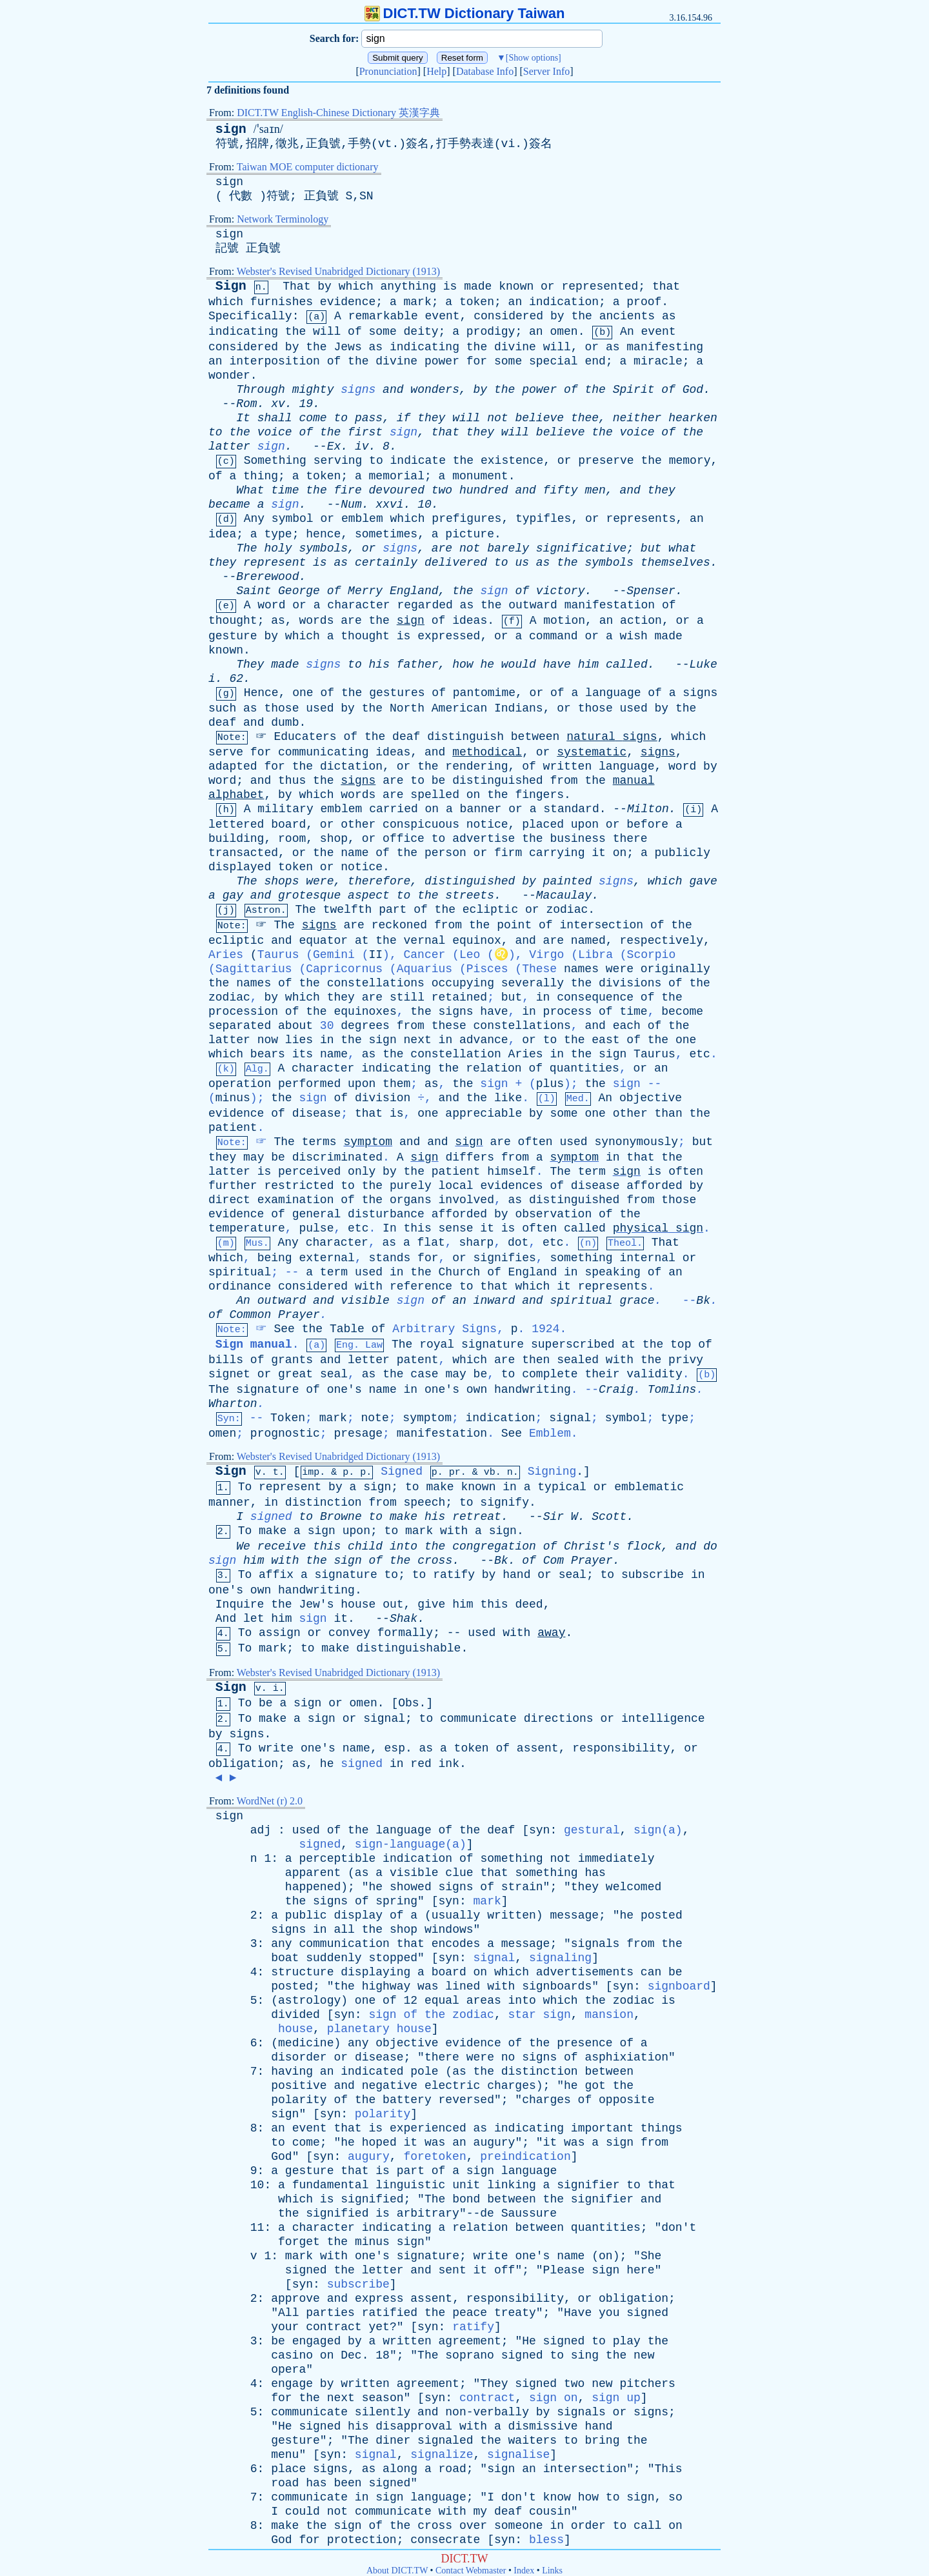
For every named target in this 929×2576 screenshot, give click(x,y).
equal (442, 2000)
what (682, 548)
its (302, 1054)
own (476, 1389)
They (250, 664)
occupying (463, 983)
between (535, 736)
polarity (298, 2099)
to (341, 418)
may (253, 1157)
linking (511, 2185)
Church (460, 1272)
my (481, 2511)
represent (274, 562)
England (414, 590)
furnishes (281, 301)
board (288, 824)
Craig (616, 1389)
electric (452, 2085)
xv (278, 403)
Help (436, 71)
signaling (560, 1958)
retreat (476, 1516)
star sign (539, 2014)
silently (382, 2412)
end (594, 361)
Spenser (650, 590)
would (518, 664)
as (669, 316)
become (682, 1011)
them (396, 1083)
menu (285, 2454)
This (668, 2468)
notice (487, 824)
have (557, 664)
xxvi (389, 504)
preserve (606, 460)
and (393, 389)
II (375, 954)
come (312, 418)
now (267, 1039)
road (452, 2468)
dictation (351, 766)
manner (229, 1502)
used (320, 708)
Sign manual (253, 1344)
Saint (253, 590)
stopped (392, 1958)
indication (564, 301)
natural (590, 736)
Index (524, 2570)
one (302, 692)
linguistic (410, 2185)
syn (539, 1830)
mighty (313, 389)
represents (640, 518)
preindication (525, 2156)
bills (225, 1359)
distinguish (465, 736)
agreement (470, 2341)
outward (532, 605)
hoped (379, 2142)
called (627, 664)
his (379, 664)
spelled (434, 794)
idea (222, 534)
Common (250, 1314)
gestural (591, 1830)
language (613, 692)
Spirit (634, 389)
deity (421, 331)
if (404, 418)
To (245, 1487)
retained (459, 997)
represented (599, 286)
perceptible (337, 1858)
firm (508, 852)
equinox (476, 940)
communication (344, 1943)
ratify (454, 1574)
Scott (609, 1516)
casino (292, 2355)
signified (372, 2199)
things (662, 2128)
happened (313, 1887)
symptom (367, 1141)
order (588, 2525)
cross (434, 1560)
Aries (225, 954)
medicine (306, 2043)
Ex (334, 446)
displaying (375, 1972)
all (344, 1929)
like (508, 1098)
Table (347, 1329)
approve (295, 2298)
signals (595, 1943)
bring (601, 2440)
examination (295, 1199)
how (462, 664)
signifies (505, 1258)
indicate (418, 460)
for (476, 361)
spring (396, 1901)
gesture (232, 636)
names (581, 969)
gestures (397, 692)
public (306, 1915)
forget (299, 2241)
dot (518, 1242)
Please (564, 2270)
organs (411, 1199)
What (250, 490)
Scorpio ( (462, 1194)
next (418, 1039)
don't (678, 2227)
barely (508, 548)
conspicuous (421, 824)
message (574, 1915)
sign (230, 129)
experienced (428, 2128)
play (627, 2341)
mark (418, 301)
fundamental (330, 2185)
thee (585, 418)
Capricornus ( (462, 1201)
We (243, 1546)
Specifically (250, 316)
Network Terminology (282, 219)
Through (260, 389)
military (285, 809)
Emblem (550, 1433)
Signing (552, 1471)
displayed (239, 867)
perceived (309, 1171)
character (358, 605)
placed (543, 824)
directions (559, 1718)
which (356, 286)
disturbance (386, 1214)
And (225, 1618)
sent (452, 2270)
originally (675, 969)
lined (462, 1986)
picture (469, 534)
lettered (236, 824)
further (232, 1185)
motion (564, 620)
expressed (448, 636)
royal (436, 1344)
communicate (478, 1718)
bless (546, 2539)
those (281, 708)
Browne (341, 1516)
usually (456, 1915)
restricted (299, 1185)
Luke (703, 664)
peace (469, 2312)
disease (316, 1113)
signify (504, 1502)
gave (703, 881)
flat (431, 1242)
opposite (626, 2099)
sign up (616, 2397)
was (427, 1986)
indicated (372, 2071)
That (296, 286)
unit (466, 2185)
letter (369, 1359)
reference (421, 1286)
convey (349, 1632)
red (420, 1763)
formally (405, 1632)
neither (637, 418)
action (641, 620)
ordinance (239, 1286)
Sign (230, 286)
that (666, 286)
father (418, 664)
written (567, 766)
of (355, 331)
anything (408, 286)
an (515, 301)
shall (274, 418)
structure (302, 1972)
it (599, 852)
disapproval (413, 2426)
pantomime (484, 692)
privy (685, 1359)
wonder (229, 375)
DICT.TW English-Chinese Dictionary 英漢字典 (338, 112)
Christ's (591, 1546)
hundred (483, 490)
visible (365, 1300)
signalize (441, 2454)
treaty (515, 2312)
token (476, 301)
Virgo (546, 954)
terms (319, 1141)
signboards (557, 1986)
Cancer (424, 954)
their (601, 1374)
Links (552, 2570)
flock (643, 1546)
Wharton (232, 1403)
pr (455, 1472)
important (602, 2128)
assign (280, 1632)
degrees (365, 1025)
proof (643, 301)
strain (522, 1887)
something (581, 1258)
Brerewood (267, 576)
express (379, 2298)
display (358, 1915)
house (358, 1604)
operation (239, 1083)
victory (560, 590)
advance (483, 1039)
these (449, 1025)
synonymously (636, 1141)
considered (508, 316)
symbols (323, 548)
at (362, 940)
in (543, 997)
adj (260, 1830)
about (295, 1025)
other (358, 824)
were (320, 881)
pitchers (647, 2383)
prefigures (466, 518)
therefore (379, 881)
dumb (285, 722)
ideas (469, 620)
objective (650, 1098)
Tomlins (672, 1389)
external (326, 1258)
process (567, 1011)
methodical (487, 752)
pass (369, 418)
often (535, 1141)
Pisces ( (462, 1201)
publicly (682, 852)
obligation (243, 1763)
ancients (627, 316)
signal (570, 1418)
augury (494, 2142)
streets (469, 895)
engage (292, 2383)
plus (550, 1083)
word (271, 605)
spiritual (239, 1272)
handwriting (532, 1389)
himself (511, 1171)
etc (700, 1054)
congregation (494, 1546)
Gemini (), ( (462, 1194)
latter (229, 446)
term (592, 1171)
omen (563, 331)
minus (232, 1098)
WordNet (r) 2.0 (270, 1800)
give (431, 1604)
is (450, 286)
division (382, 1098)
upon (585, 824)
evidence (347, 301)
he (487, 664)
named (588, 940)
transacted (243, 852)
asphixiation (626, 2057)
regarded (424, 605)
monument (480, 476)
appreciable (483, 1113)
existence (512, 460)
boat (285, 1958)
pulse (316, 1228)
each (627, 1025)
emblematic (649, 1487)
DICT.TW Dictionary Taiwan (465, 13)
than (669, 1113)
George (299, 590)
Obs (408, 1703)
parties (330, 2312)
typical (561, 1487)
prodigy (490, 331)
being (274, 1258)
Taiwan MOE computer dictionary (308, 166)
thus (292, 780)
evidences (511, 1185)
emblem (362, 518)
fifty (560, 490)
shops (281, 881)
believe (539, 418)
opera (288, 2369)
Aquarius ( (462, 1201)
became (229, 504)
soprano (469, 2355)
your (285, 2327)
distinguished (497, 780)
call (647, 2525)
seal (334, 1374)
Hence (261, 692)
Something (275, 460)
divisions (630, 983)
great (295, 1374)
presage (358, 1433)
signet (229, 1374)
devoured (397, 490)
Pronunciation (388, 71)
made (478, 286)
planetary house (379, 2028)
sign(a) (658, 1830)
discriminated (337, 1157)
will (327, 331)
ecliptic (490, 909)
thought (232, 620)
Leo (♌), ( (462, 1194)
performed (309, 1083)
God (693, 389)
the (581, 316)
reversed (466, 2099)
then (536, 1359)
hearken (692, 418)
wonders (434, 389)
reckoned (399, 925)
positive (298, 2085)
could (302, 2511)
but (651, 548)
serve (225, 752)
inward (494, 1300)
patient (232, 1127)
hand (516, 1574)
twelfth (347, 909)
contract (333, 2327)
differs (469, 1157)
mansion (609, 2014)
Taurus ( (462, 1194)
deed (529, 1604)
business (577, 838)
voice (274, 432)
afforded (654, 1185)
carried (393, 809)
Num (351, 504)
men (594, 490)
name (354, 852)
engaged (316, 2341)
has (594, 1872)
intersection (601, 925)
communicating (323, 752)
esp (395, 1748)
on (473, 794)
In (390, 1228)
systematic (591, 752)
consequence (595, 997)
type (278, 534)
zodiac (567, 909)
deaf (222, 722)
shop (334, 838)
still (407, 997)
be (439, 780)
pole (424, 2071)
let (253, 1618)
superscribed (573, 1344)
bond (466, 2199)
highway (386, 1986)
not (497, 418)
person (445, 852)
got (594, 2085)
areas (483, 2000)
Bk (703, 1300)
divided (295, 2014)
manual (634, 780)
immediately (616, 1858)
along (400, 2468)
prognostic (285, 1433)
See (284, 1329)
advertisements (585, 1972)
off (504, 2270)
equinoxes (365, 1011)
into (403, 1546)
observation (553, 1214)
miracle (658, 361)
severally (532, 983)
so (675, 2497)
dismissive (543, 2426)
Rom (246, 403)
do (710, 1546)
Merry (365, 590)
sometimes (386, 534)
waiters (532, 2440)
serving (338, 460)
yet (378, 2327)
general (316, 1214)
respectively (661, 940)
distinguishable (408, 1648)
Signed (402, 1471)
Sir (553, 1516)
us (522, 562)
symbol (293, 518)
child (365, 1546)
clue (459, 1872)
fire (348, 490)
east (605, 1039)
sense (456, 1228)
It (243, 418)
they (431, 418)
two (442, 490)
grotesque (309, 895)
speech (425, 1502)
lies (299, 1039)
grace (636, 1300)
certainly (386, 562)
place (288, 2468)
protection (362, 2539)
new (644, 2355)
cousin (550, 2511)
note (375, 1418)
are (442, 548)
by (324, 286)
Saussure (529, 2213)
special (553, 361)
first (365, 432)
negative (389, 2085)
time (285, 490)
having (292, 2071)
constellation (455, 1054)
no (508, 2057)
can (651, 1972)
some (383, 331)
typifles (543, 518)
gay (233, 895)
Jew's (316, 1604)
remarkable (383, 316)
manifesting (664, 347)
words (316, 620)
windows (449, 1929)
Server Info (546, 71)
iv (362, 446)
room (292, 838)
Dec (351, 2355)
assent (538, 1748)
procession (243, 1011)
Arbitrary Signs (444, 1329)
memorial (397, 476)
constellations (376, 983)
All (288, 2312)
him (588, 664)
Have (578, 2312)
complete (549, 1374)
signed (271, 1516)
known (516, 286)
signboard (679, 1986)
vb (489, 1472)
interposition (274, 361)
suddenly (333, 1958)
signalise (518, 2454)
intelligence (663, 1718)
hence (323, 534)
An (627, 331)
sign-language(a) (410, 1844)
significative (581, 548)
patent (418, 1359)
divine (515, 347)
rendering (476, 766)
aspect (369, 895)
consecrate (445, 2539)
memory (690, 460)
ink (449, 1763)
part (392, 909)
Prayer (299, 1314)
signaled (445, 2440)
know (557, 2497)
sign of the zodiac (431, 2014)
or (548, 286)
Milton (648, 809)
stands (389, 1258)
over (473, 2525)
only (361, 1171)
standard (571, 809)
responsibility (621, 1748)
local (456, 1185)
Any (254, 518)
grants (292, 1359)
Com (553, 1560)
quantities (584, 1068)
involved (466, 1199)
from (563, 780)
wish (634, 636)
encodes (456, 1943)
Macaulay (564, 895)
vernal (425, 940)
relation (493, 1068)
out (393, 1604)
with (369, 1286)
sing (585, 2355)
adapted (232, 766)
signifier (588, 2185)
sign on (553, 2397)
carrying (556, 852)
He (529, 2341)
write (276, 1748)
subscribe (652, 1574)
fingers (539, 794)
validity (654, 1374)
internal (647, 1258)
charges (511, 2085)
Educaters (305, 736)
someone (518, 2525)
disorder (298, 2057)
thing (260, 476)
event (442, 316)
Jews (347, 347)
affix (276, 1574)
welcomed (633, 1887)
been (347, 2483)
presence (584, 2043)
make (440, 1487)
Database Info (485, 71)
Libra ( (462, 1194)
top (680, 1344)
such (222, 708)
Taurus (654, 1054)
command (553, 636)
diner (392, 2440)
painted (567, 881)
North (407, 708)
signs (358, 389)
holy (278, 548)
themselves (675, 562)
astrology (309, 2000)
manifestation (609, 605)
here (640, 2270)
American (459, 708)
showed (411, 1887)
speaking (612, 1272)
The (246, 548)
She (651, 2256)
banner (481, 809)
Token (287, 1418)
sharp (476, 1242)
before (647, 824)
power (442, 361)
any (281, 1943)
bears (267, 1054)
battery (407, 2099)
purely (411, 1185)
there (630, 838)
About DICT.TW (397, 2570)
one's (344, 1389)
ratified (389, 2312)
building (236, 838)
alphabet (236, 794)
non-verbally (487, 2412)
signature (492, 1344)
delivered (456, 562)
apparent (313, 1872)
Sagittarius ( (462, 1201)
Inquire (240, 1604)
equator (323, 940)
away (551, 1632)
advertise (483, 838)
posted (662, 1915)
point (514, 925)
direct (229, 1199)
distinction (323, 1502)
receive (281, 1546)
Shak (403, 1618)
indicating (243, 331)
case (424, 1374)
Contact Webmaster (470, 2570)
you (609, 2312)
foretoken (434, 2156)
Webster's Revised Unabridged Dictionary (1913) (338, 271)
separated (239, 1025)
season (383, 2397)
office (404, 838)
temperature (246, 1228)
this (418, 1228)
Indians (518, 708)
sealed (578, 1359)
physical (640, 1228)
